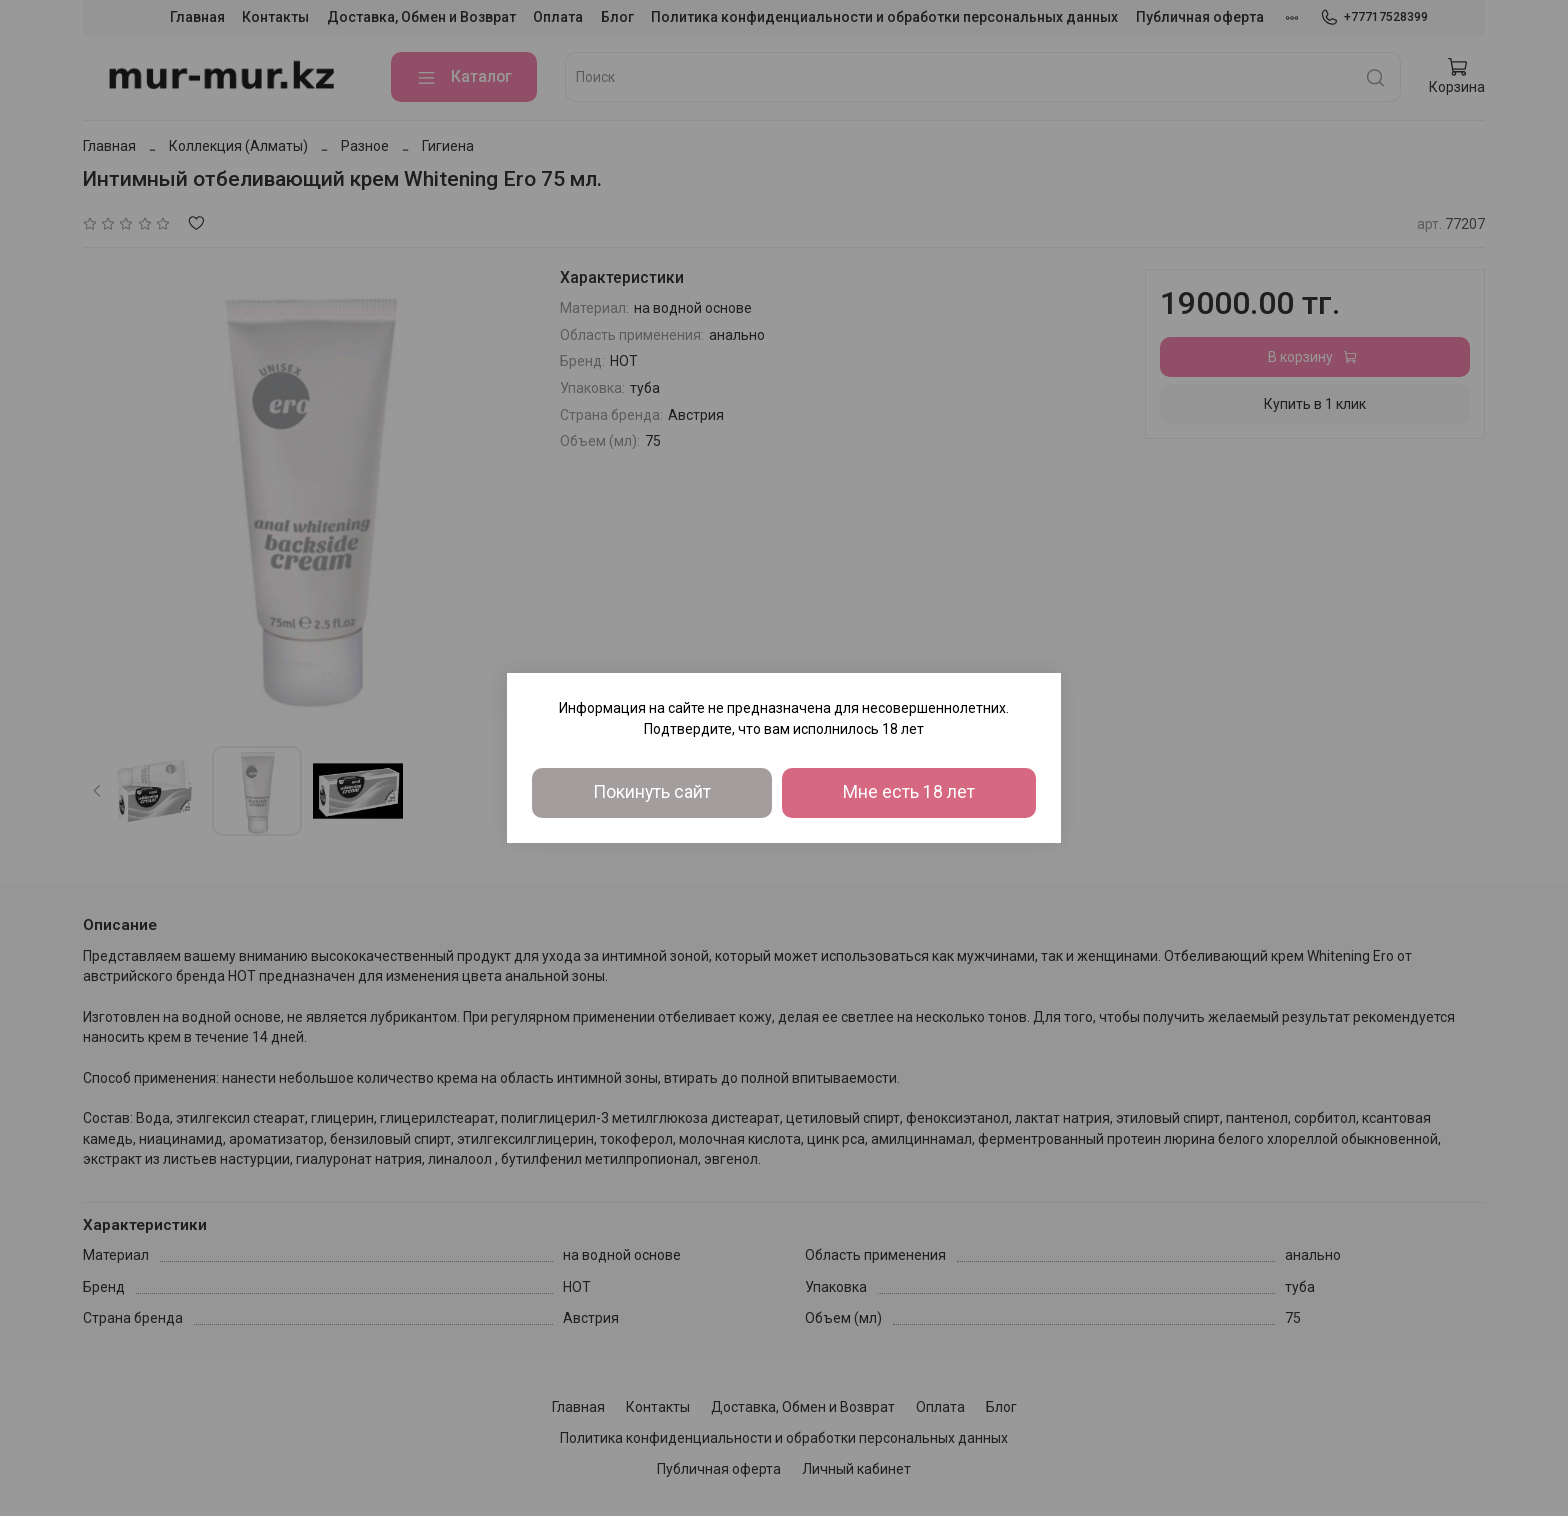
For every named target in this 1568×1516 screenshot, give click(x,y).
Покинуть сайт (652, 792)
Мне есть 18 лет (909, 792)
